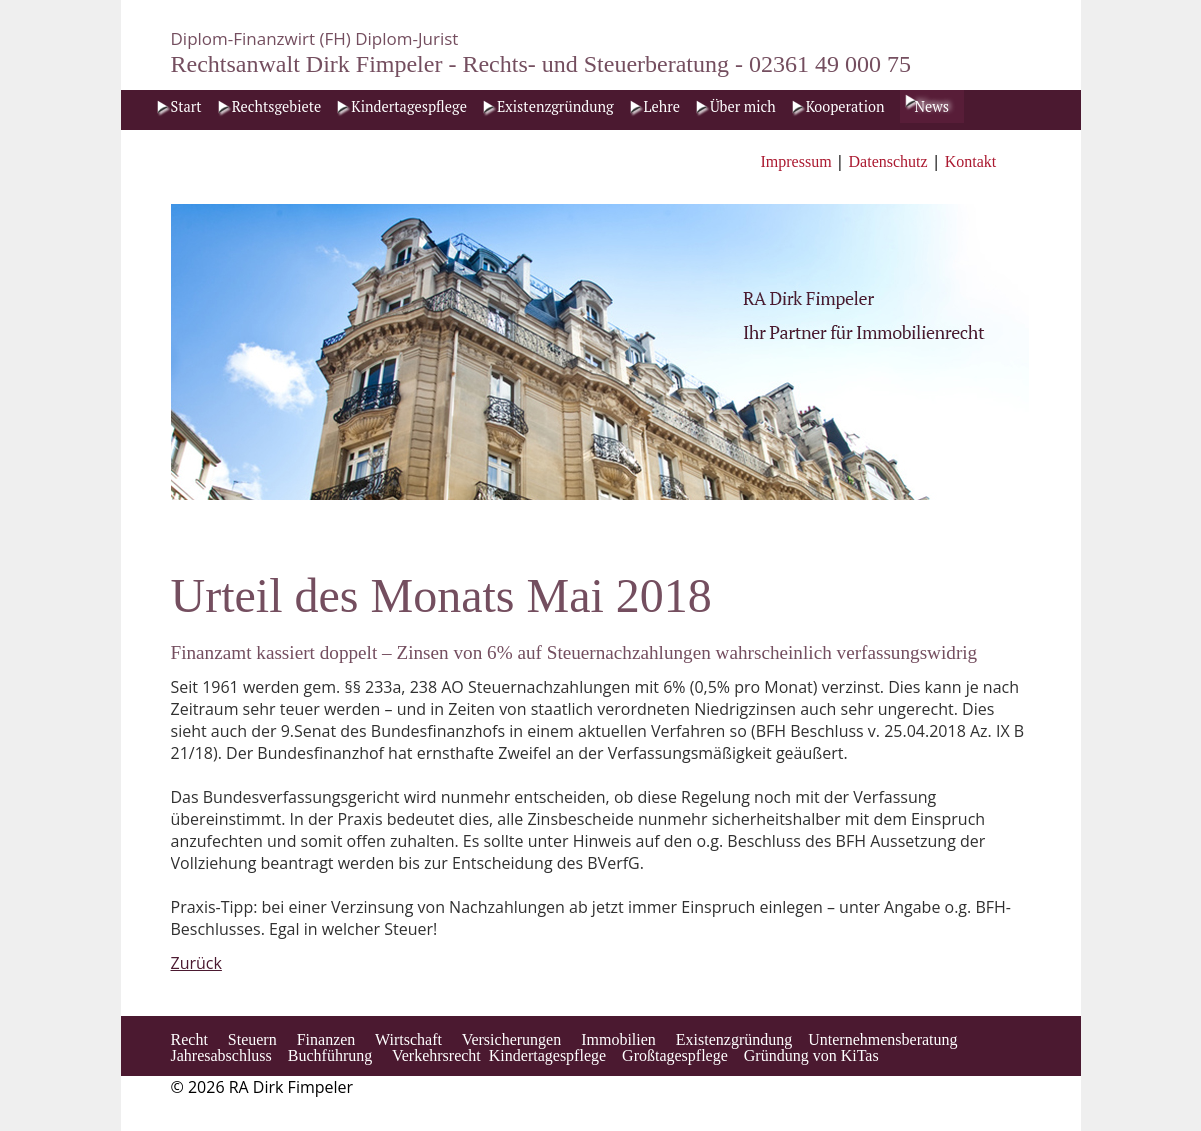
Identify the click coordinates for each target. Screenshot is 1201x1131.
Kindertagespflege (409, 106)
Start (186, 106)
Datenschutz (888, 161)
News (932, 106)
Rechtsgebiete (277, 106)
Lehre (662, 106)
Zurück (196, 963)
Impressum (798, 161)
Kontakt (971, 161)
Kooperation (845, 106)
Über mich (743, 106)
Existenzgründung (555, 106)
